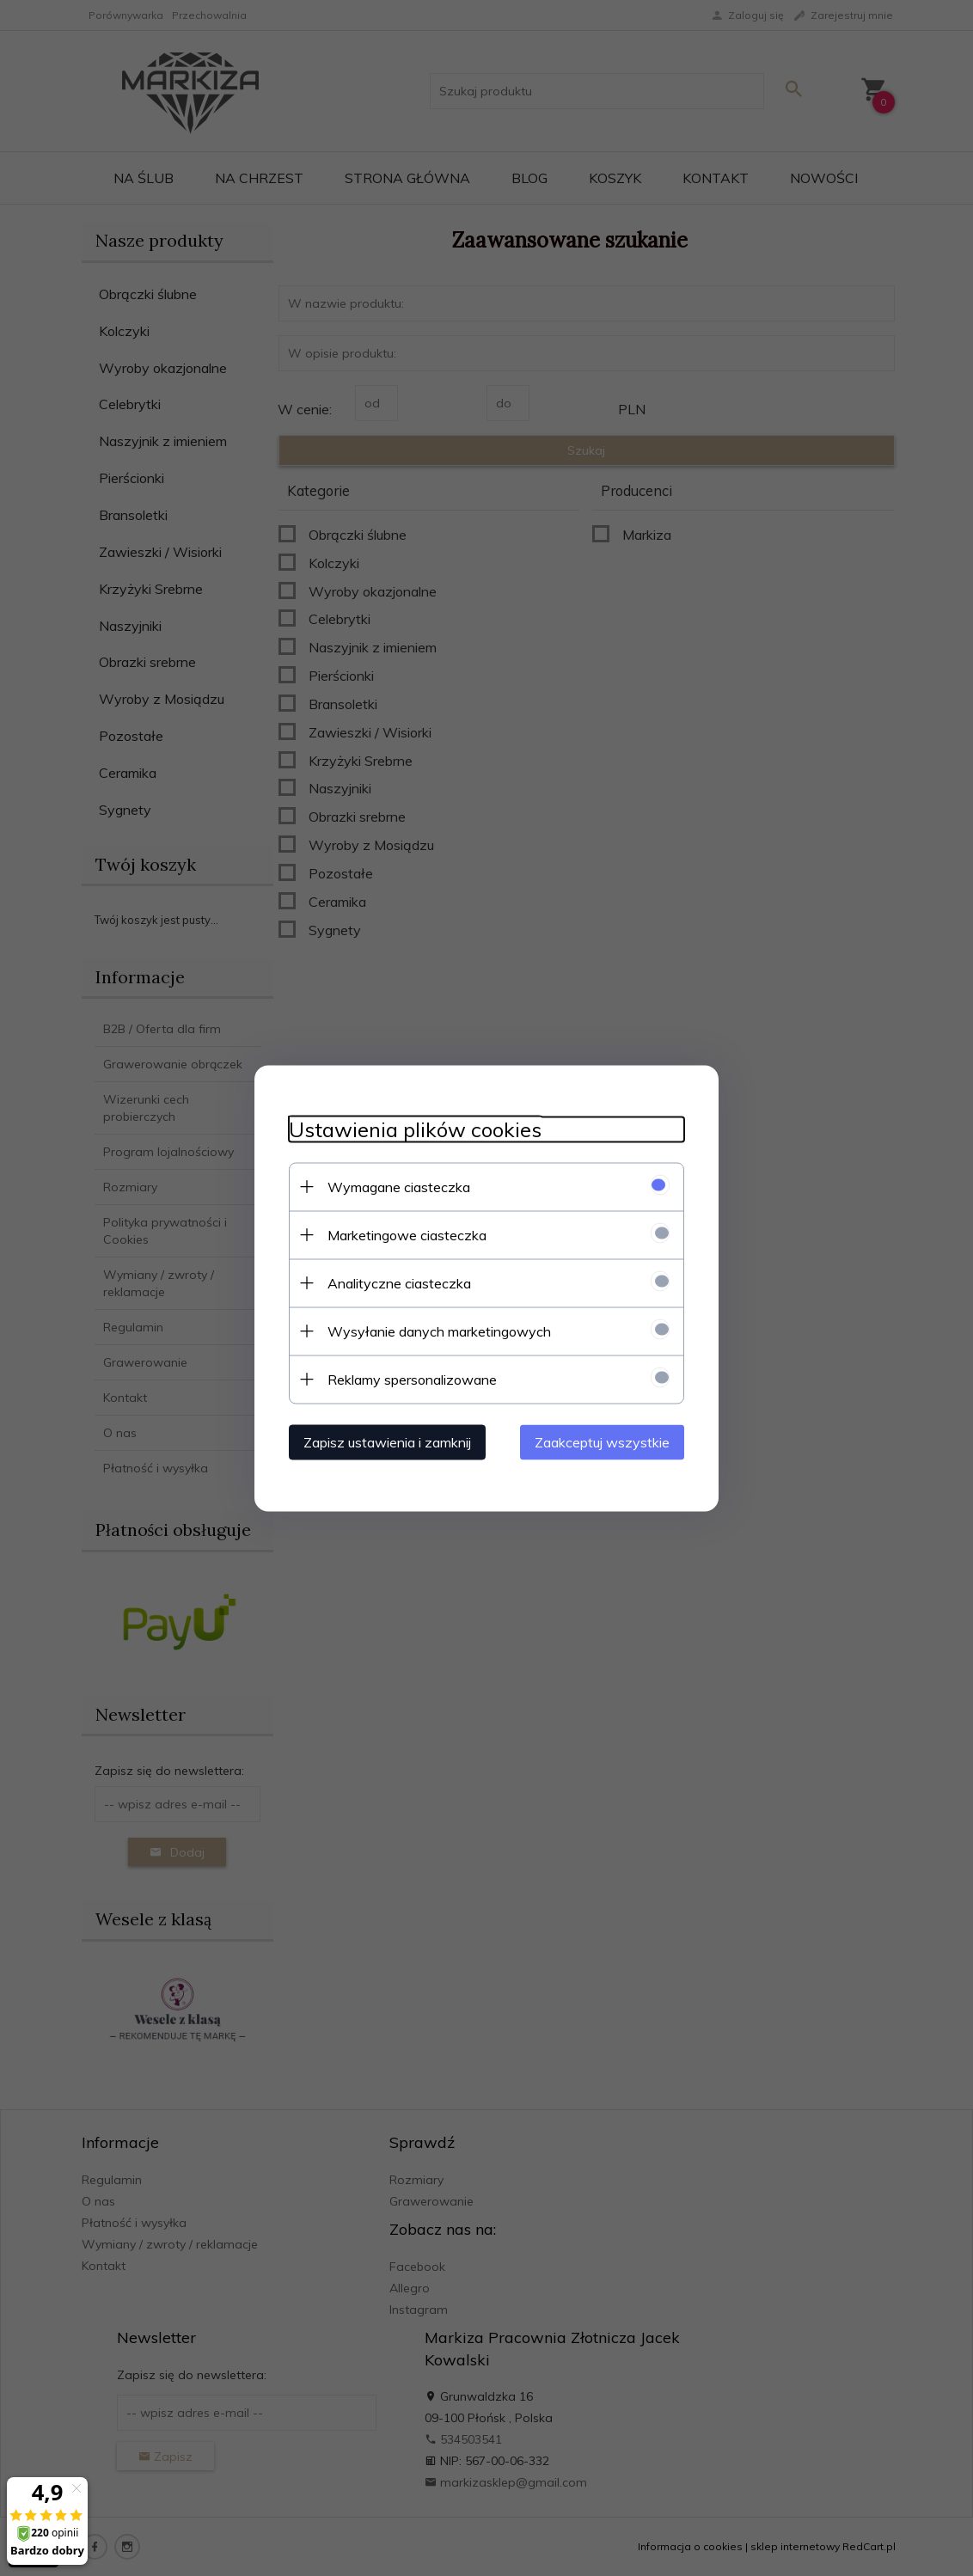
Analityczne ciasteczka (399, 1282)
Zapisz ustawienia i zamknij (387, 1441)
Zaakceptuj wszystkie (602, 1441)
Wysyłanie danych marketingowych (439, 1330)
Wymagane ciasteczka (398, 1186)
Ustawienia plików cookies (415, 1129)
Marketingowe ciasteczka (406, 1234)
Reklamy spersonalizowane (412, 1378)
